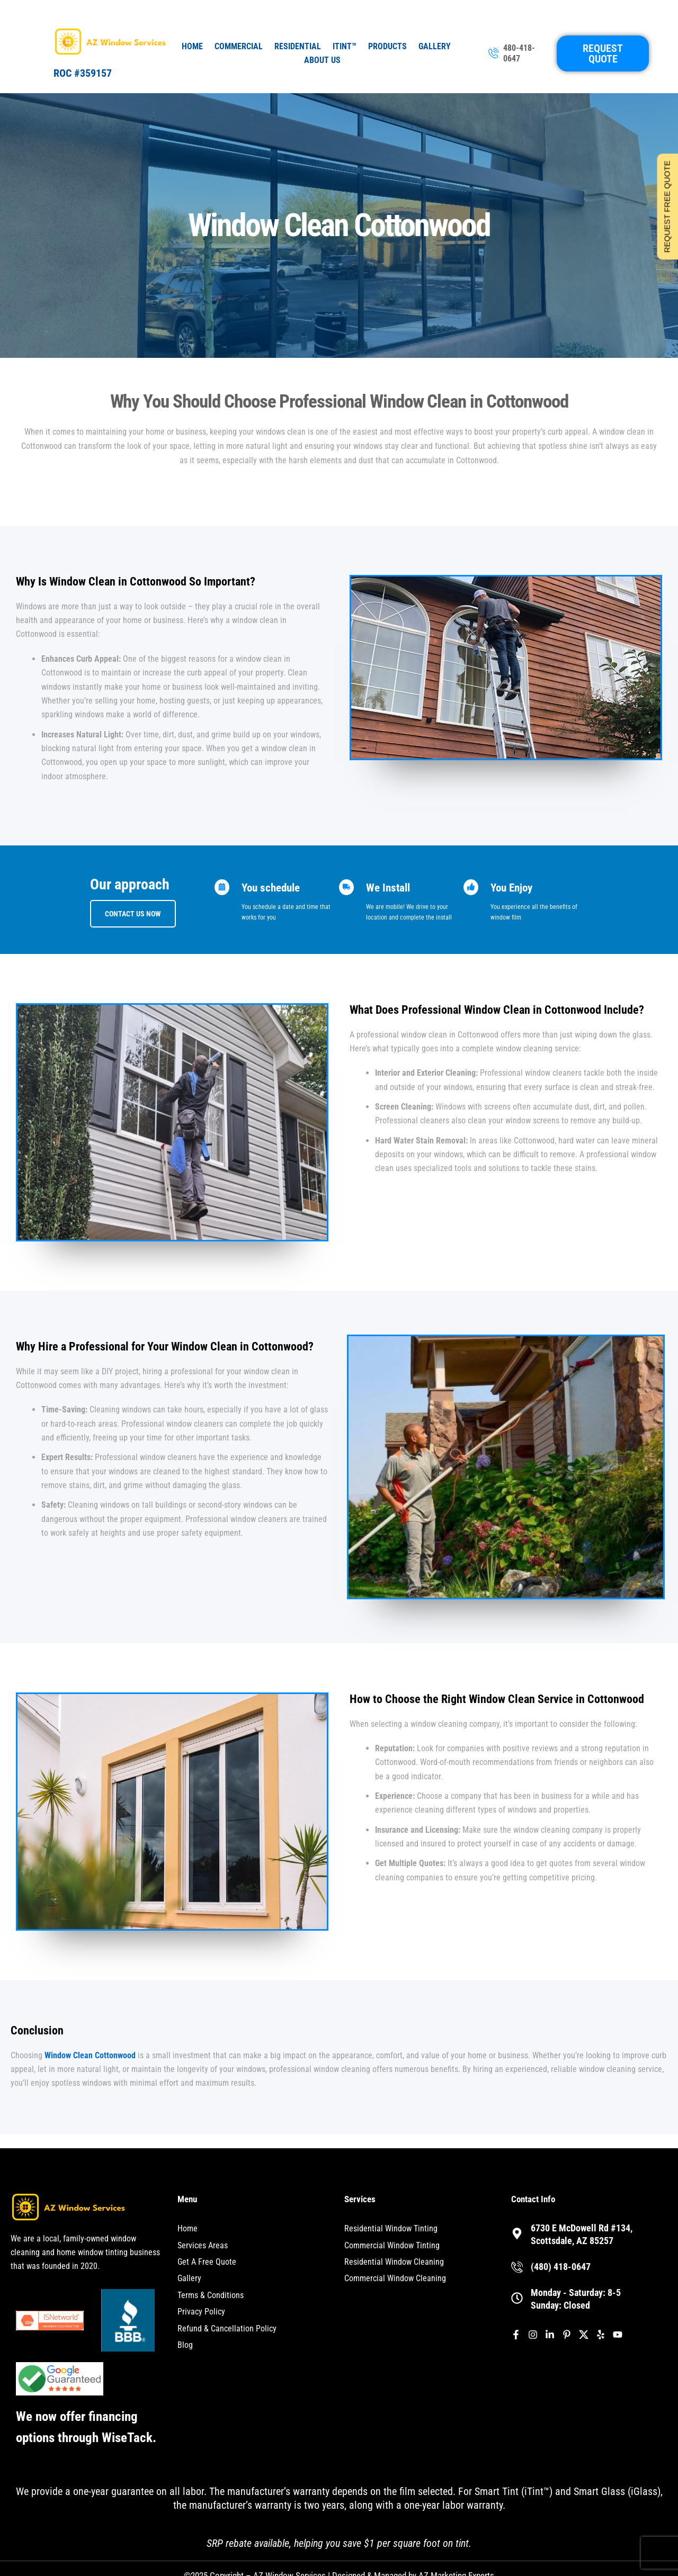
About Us (322, 60)
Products (387, 46)
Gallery (434, 46)
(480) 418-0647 (561, 2266)
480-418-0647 (519, 53)
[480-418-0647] (493, 54)
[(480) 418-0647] (517, 2267)
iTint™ (344, 46)
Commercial (239, 46)
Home (192, 46)
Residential (297, 46)
